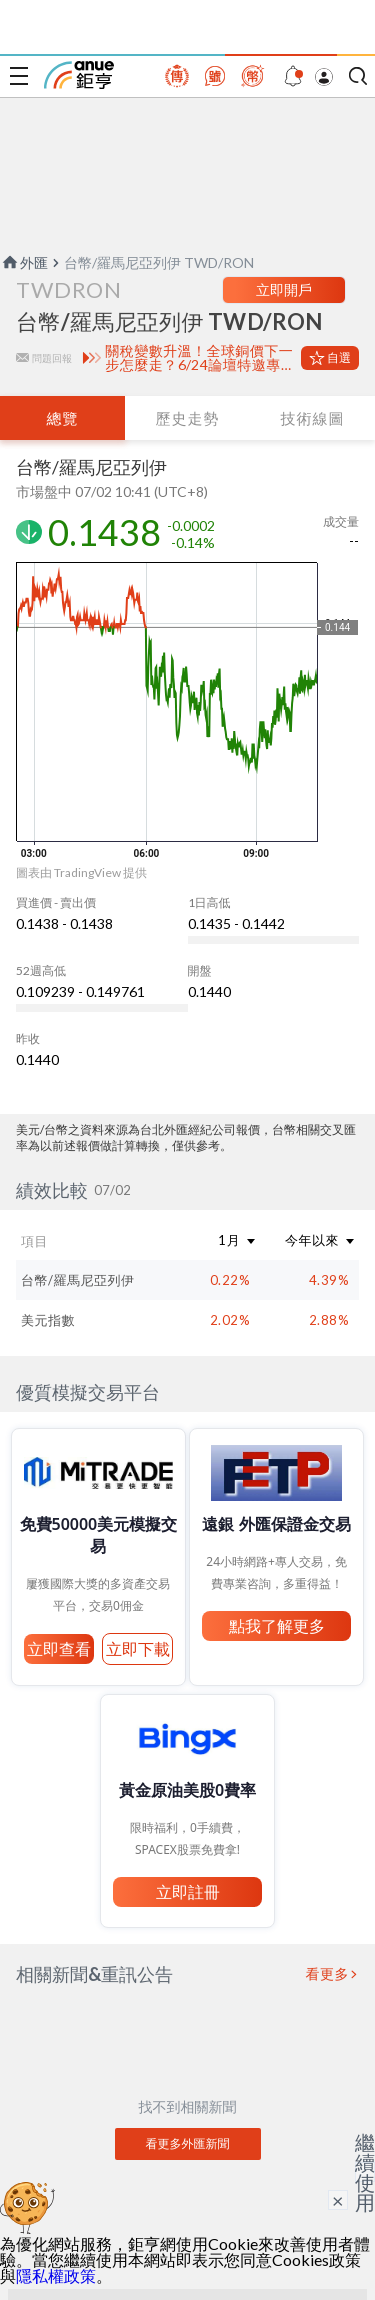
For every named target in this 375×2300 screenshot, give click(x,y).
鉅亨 (79, 75)
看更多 (328, 1974)
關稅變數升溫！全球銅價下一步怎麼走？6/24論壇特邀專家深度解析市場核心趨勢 (199, 358)
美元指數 (48, 1320)
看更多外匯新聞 (188, 2143)
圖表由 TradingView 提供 (81, 872)
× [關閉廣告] (338, 2200)
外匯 (24, 262)
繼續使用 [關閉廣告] (365, 2172)
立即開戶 (284, 289)
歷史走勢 (187, 418)
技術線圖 (312, 418)
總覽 (62, 418)
